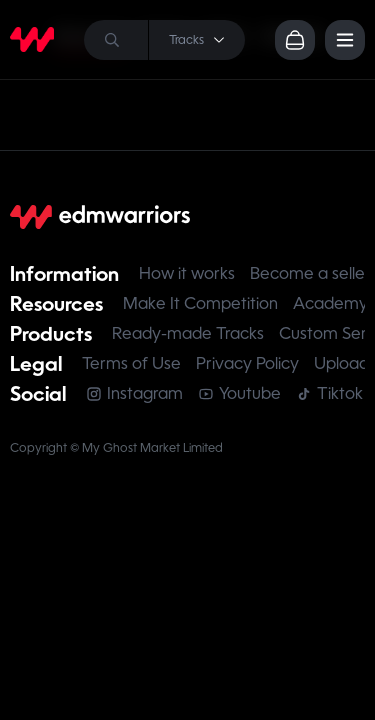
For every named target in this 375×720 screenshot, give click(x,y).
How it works (187, 273)
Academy (330, 303)
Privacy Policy (247, 363)
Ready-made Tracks (188, 333)
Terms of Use (131, 363)
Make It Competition (200, 303)
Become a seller (310, 273)
